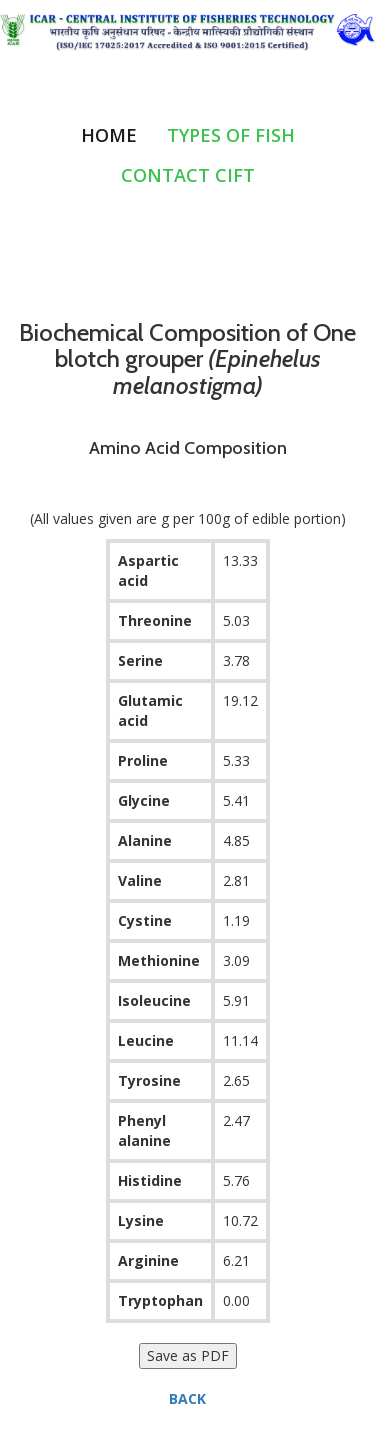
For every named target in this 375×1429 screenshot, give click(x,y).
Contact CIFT (188, 175)
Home (109, 135)
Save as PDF (188, 1355)
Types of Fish (231, 135)
